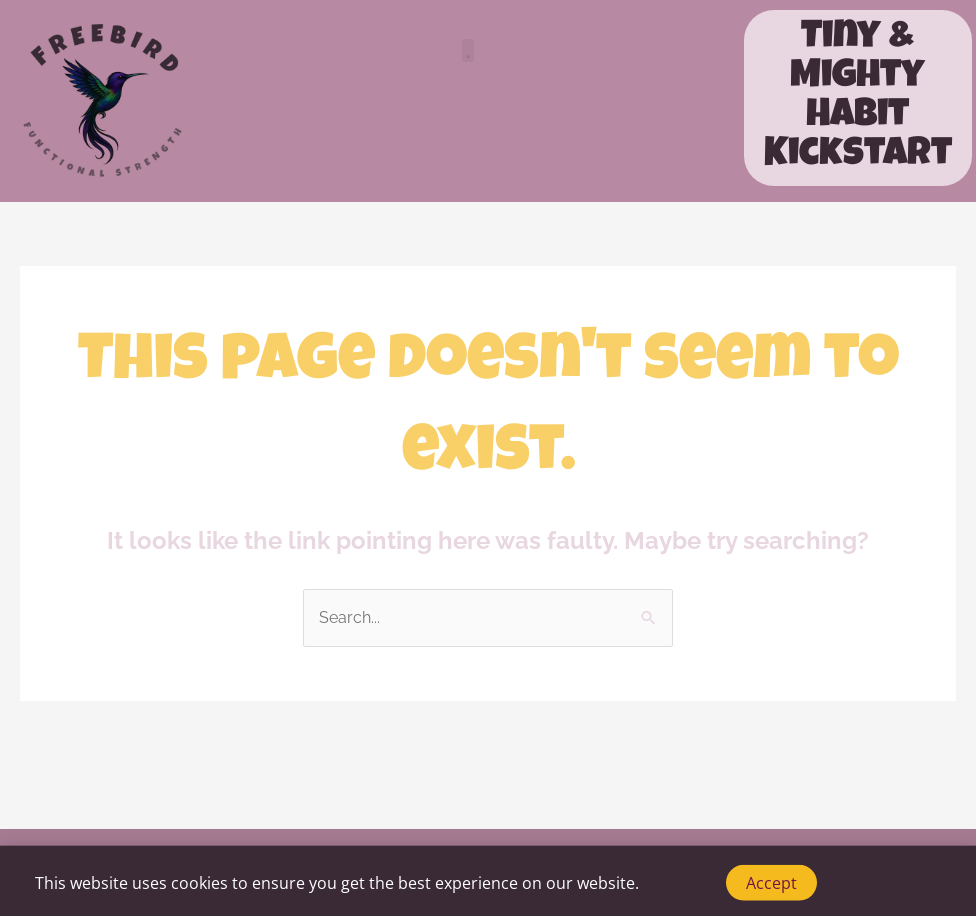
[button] (468, 50)
